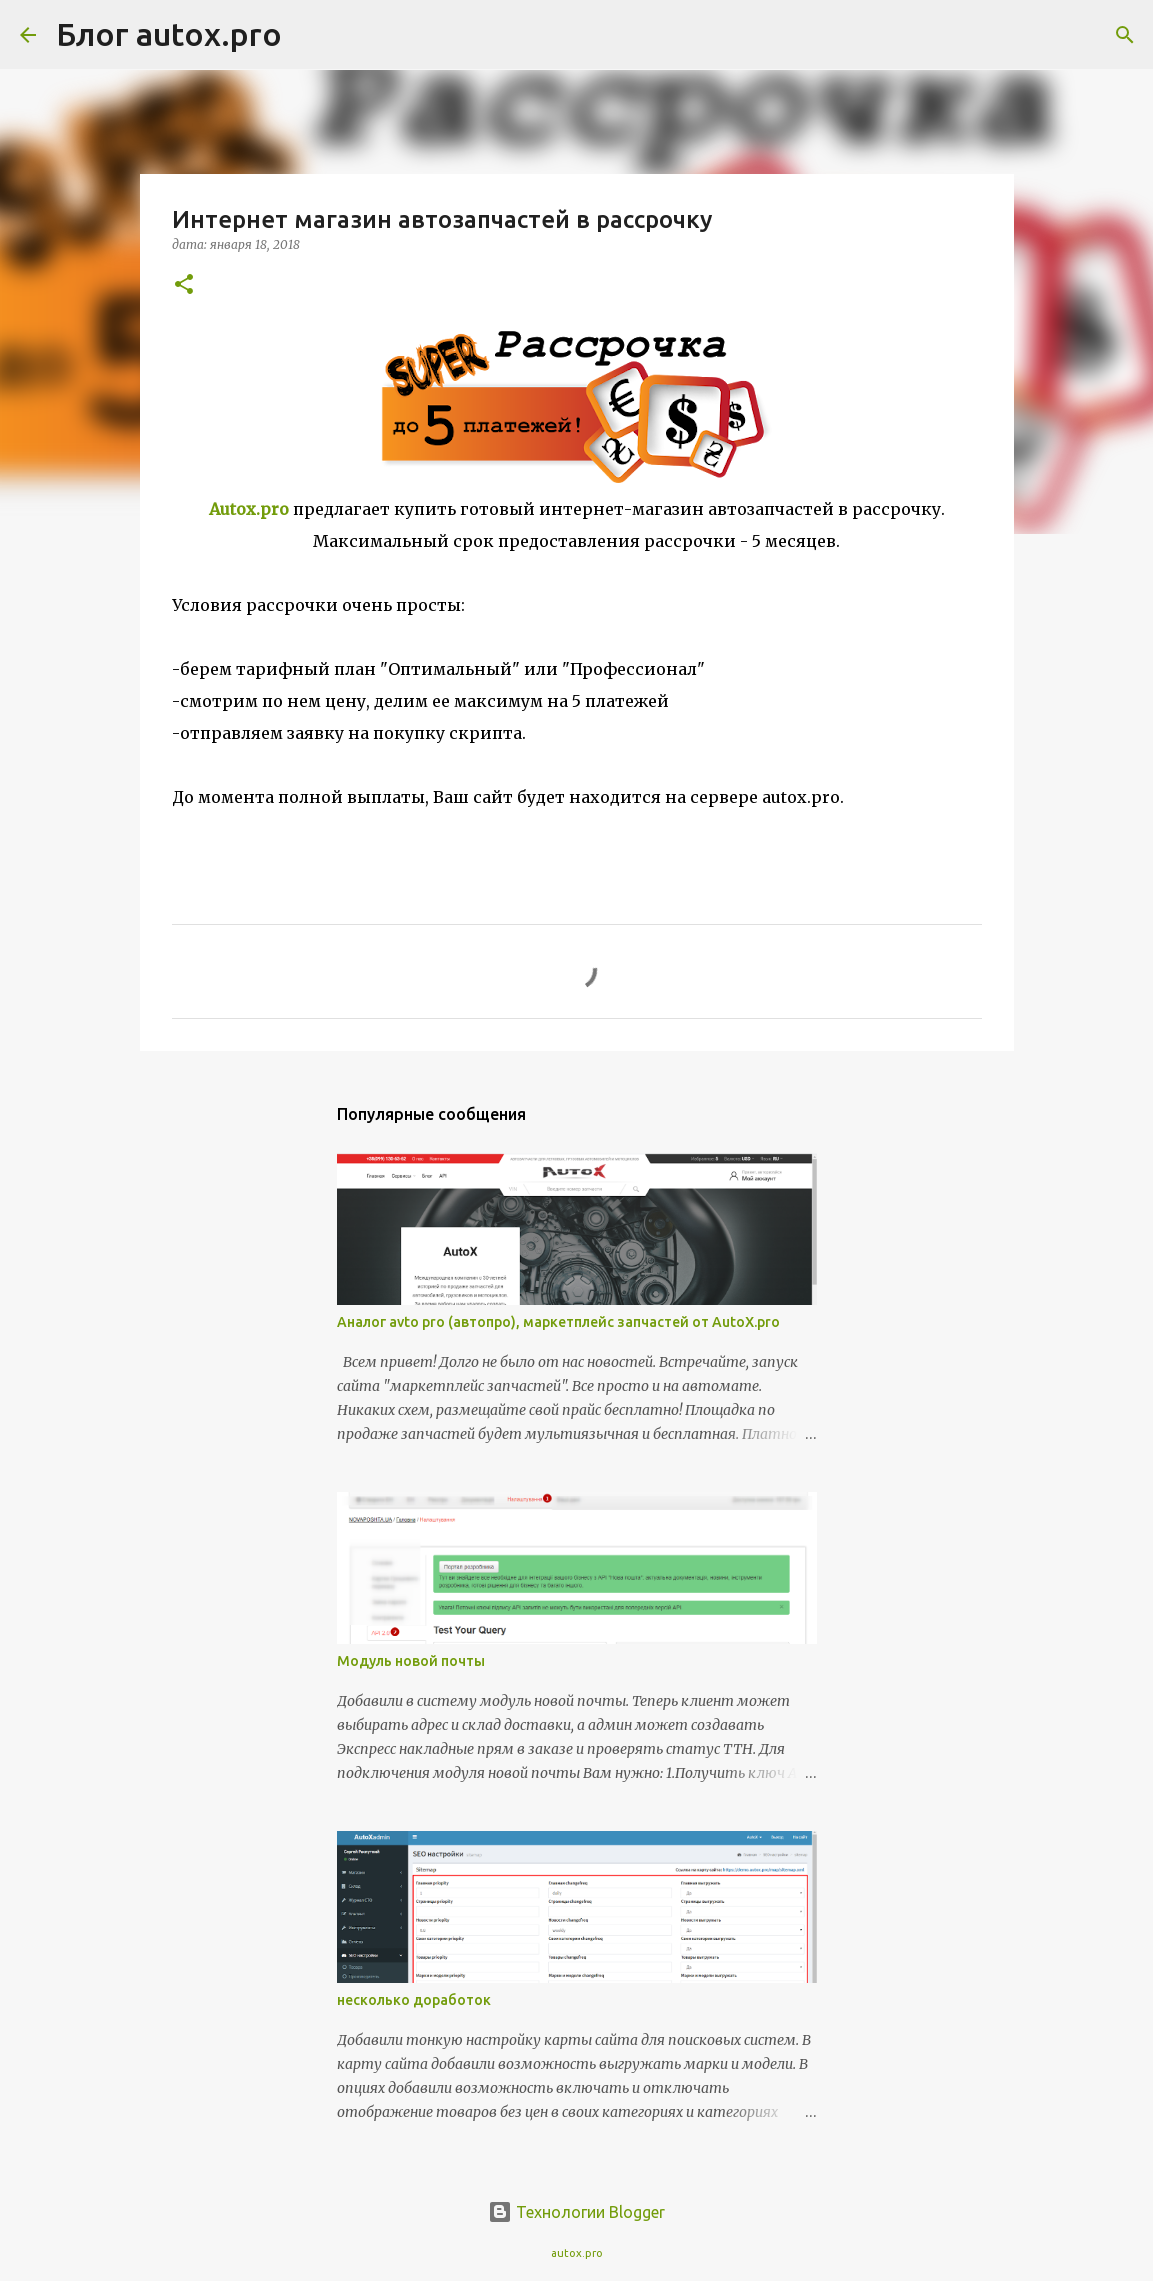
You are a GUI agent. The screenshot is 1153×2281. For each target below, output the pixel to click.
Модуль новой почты (411, 1661)
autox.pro (577, 2253)
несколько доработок (414, 2000)
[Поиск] (310, 35)
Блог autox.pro (169, 34)
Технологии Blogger (576, 2212)
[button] (184, 285)
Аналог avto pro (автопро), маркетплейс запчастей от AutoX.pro (558, 1322)
